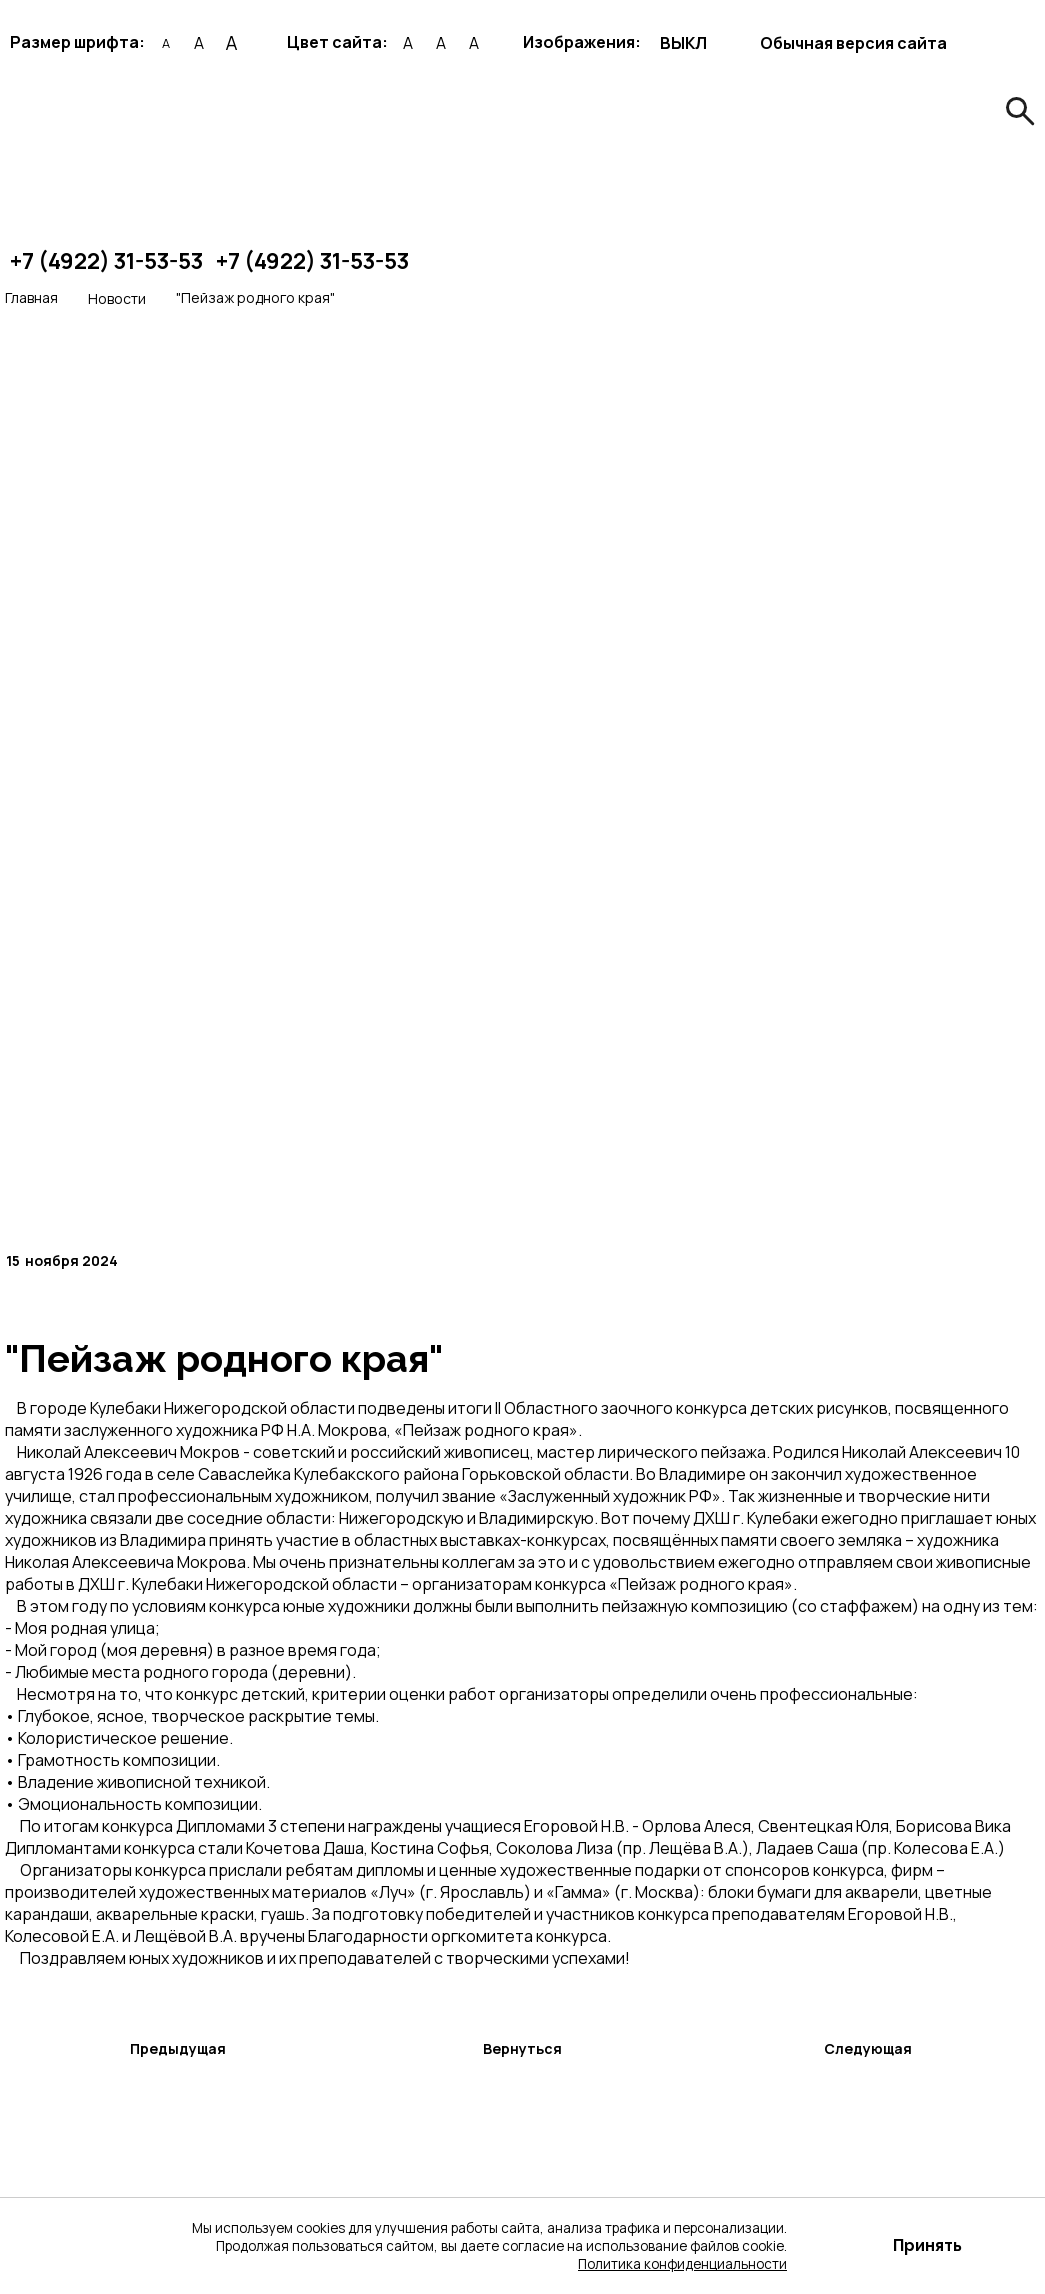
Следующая (868, 2048)
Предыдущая (178, 2048)
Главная (31, 297)
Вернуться (522, 2048)
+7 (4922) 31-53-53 (106, 261)
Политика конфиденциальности (682, 2264)
